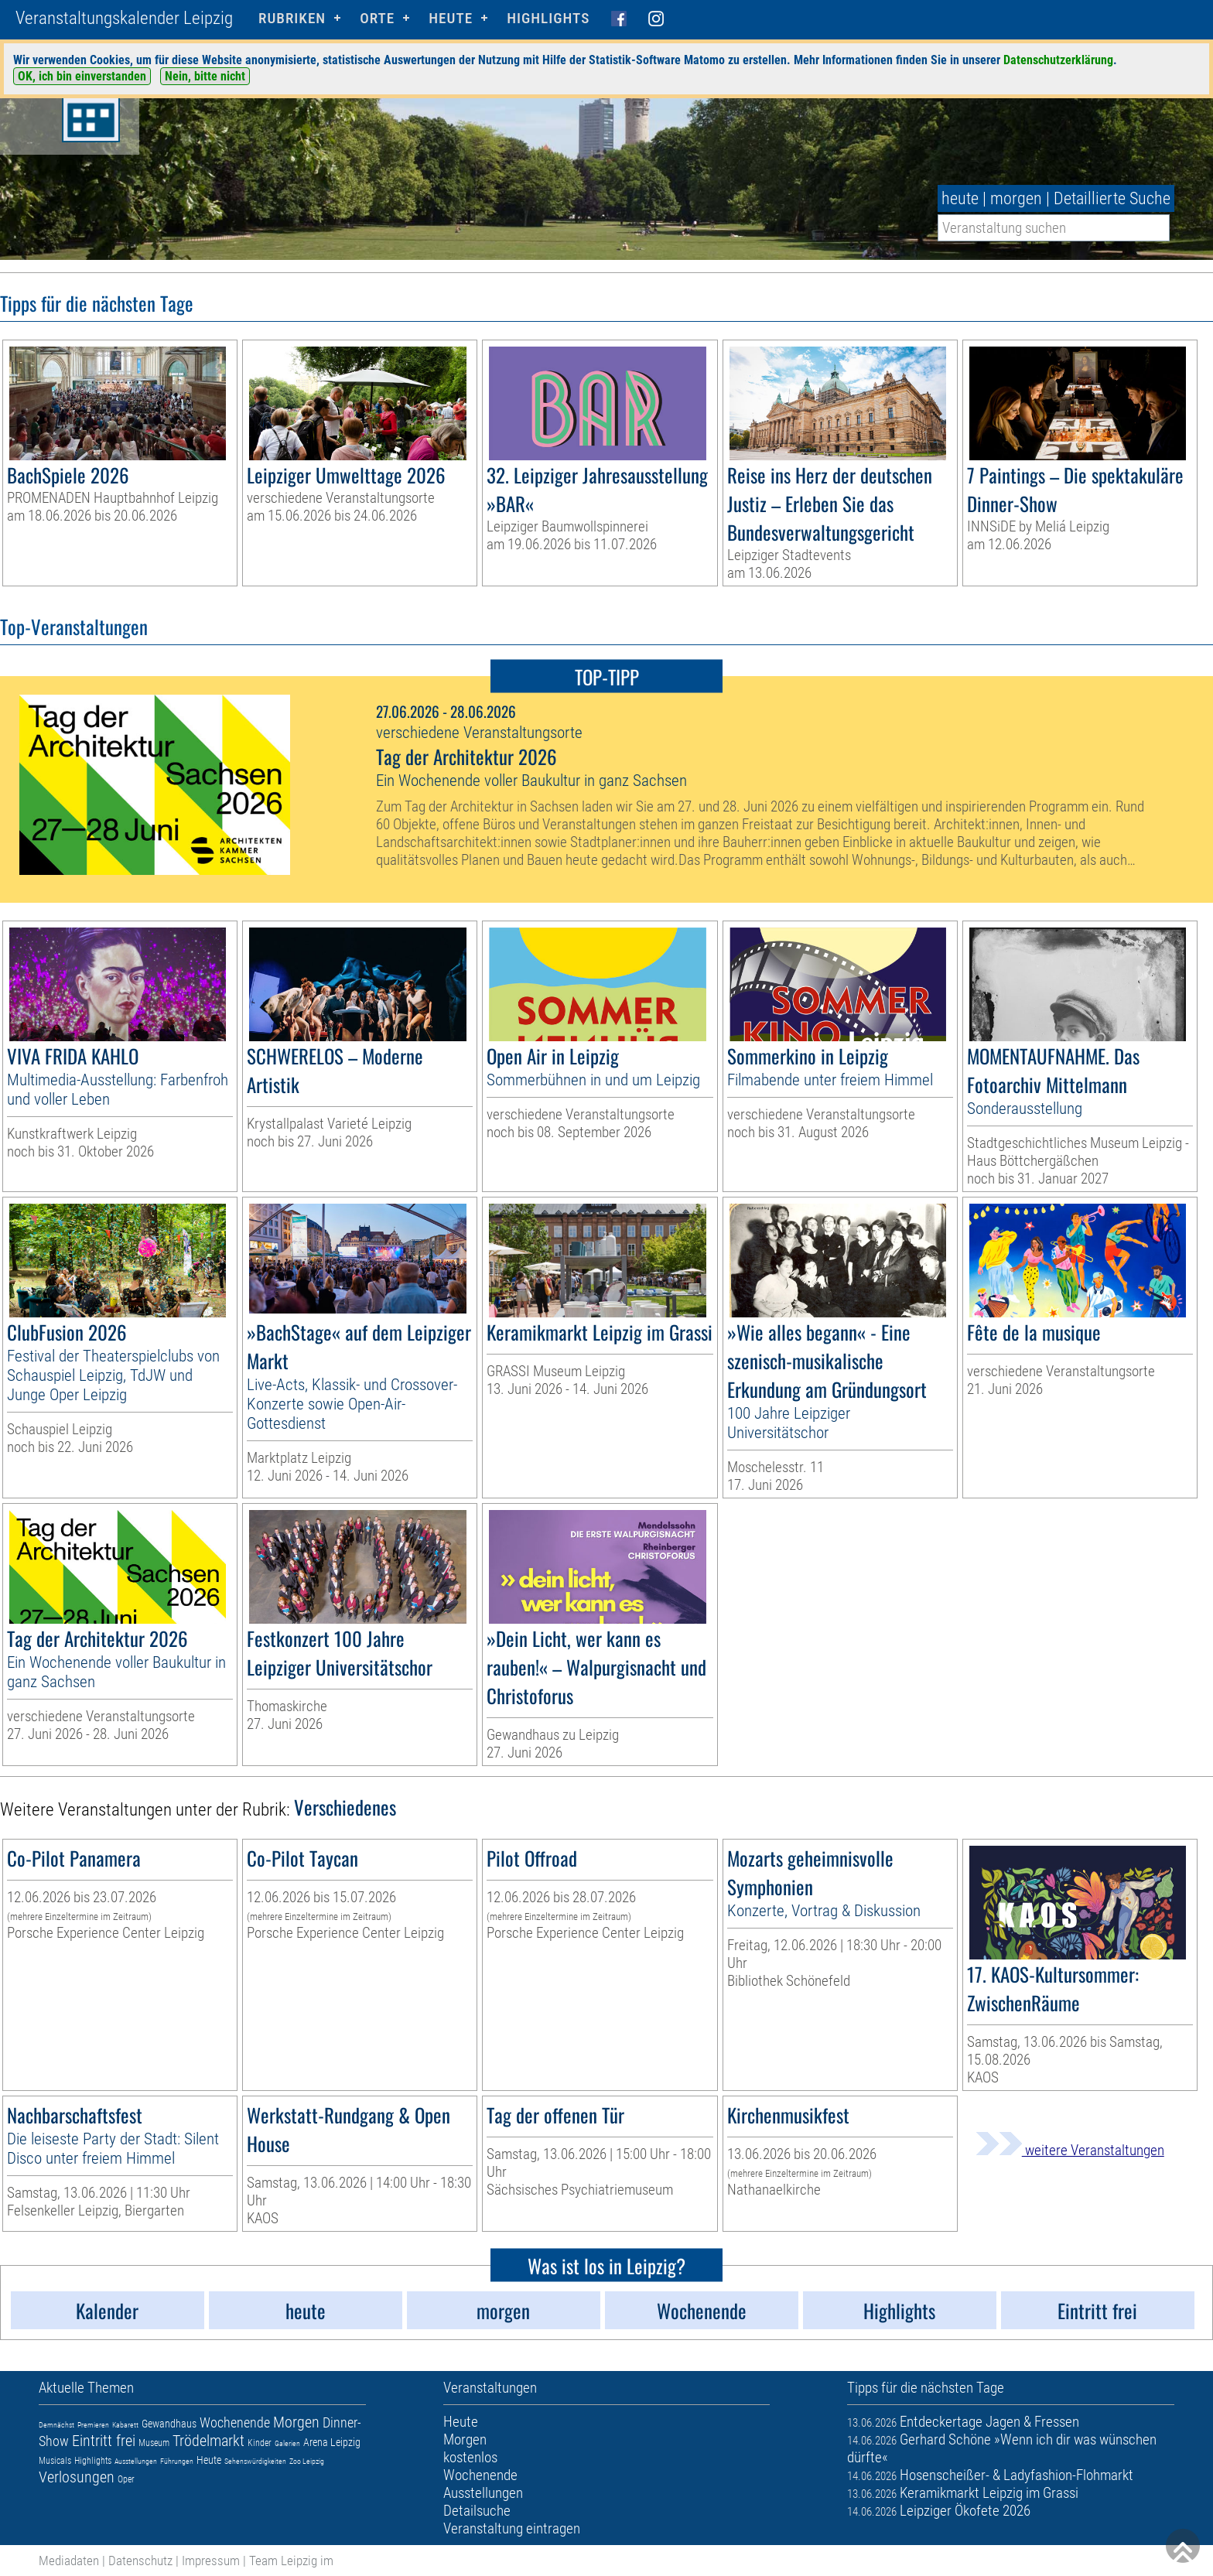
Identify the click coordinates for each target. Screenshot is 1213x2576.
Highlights (548, 18)
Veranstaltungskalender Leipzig (124, 18)
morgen (1016, 198)
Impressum (211, 2560)
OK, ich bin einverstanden (82, 76)
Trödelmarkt (208, 2440)
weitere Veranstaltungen (1070, 2150)
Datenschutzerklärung (1058, 60)
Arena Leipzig (331, 2442)
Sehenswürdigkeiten (255, 2461)
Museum (153, 2443)
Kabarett (125, 2425)
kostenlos (470, 2457)
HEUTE (451, 18)
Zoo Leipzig (306, 2461)
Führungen (176, 2461)
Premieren (93, 2425)
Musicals (55, 2460)
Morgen (296, 2422)
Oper (126, 2479)
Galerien (287, 2443)
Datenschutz (140, 2560)
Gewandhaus (169, 2423)
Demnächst (56, 2425)
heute (960, 198)
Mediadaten (69, 2560)
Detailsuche (477, 2511)
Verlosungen (76, 2477)
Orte (377, 18)
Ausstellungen (135, 2461)
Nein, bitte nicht (205, 76)
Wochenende (235, 2422)
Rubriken (292, 18)
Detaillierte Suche (1112, 198)
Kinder (260, 2443)
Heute (208, 2460)
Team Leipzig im (291, 2560)
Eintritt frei (103, 2440)
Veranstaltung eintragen (511, 2528)
